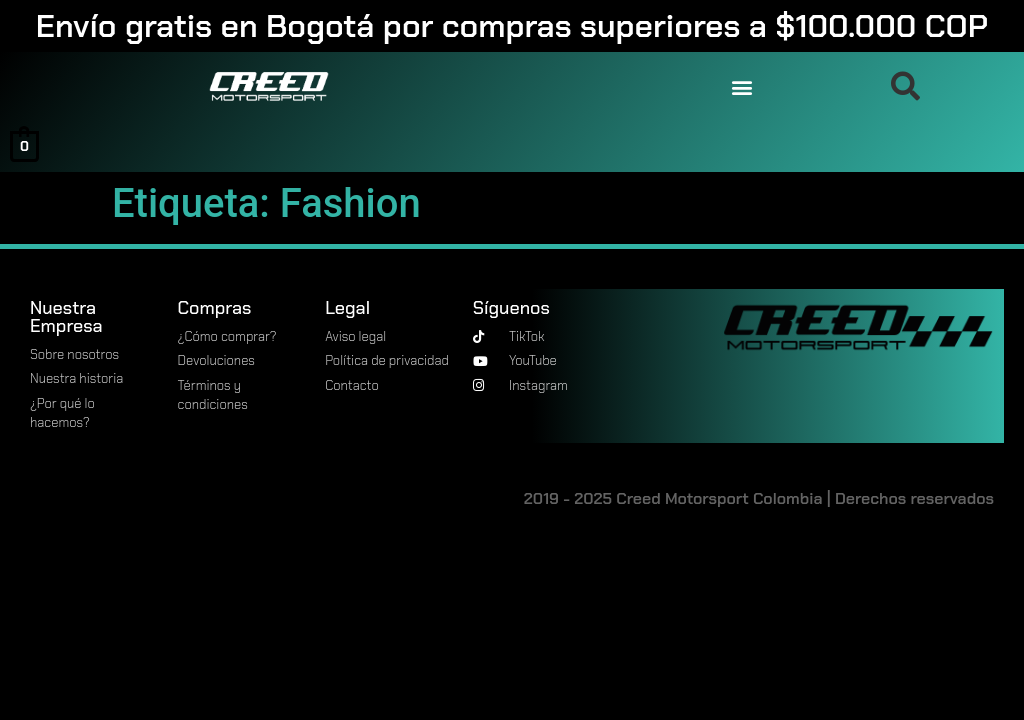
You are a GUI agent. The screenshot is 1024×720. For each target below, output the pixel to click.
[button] (741, 86)
